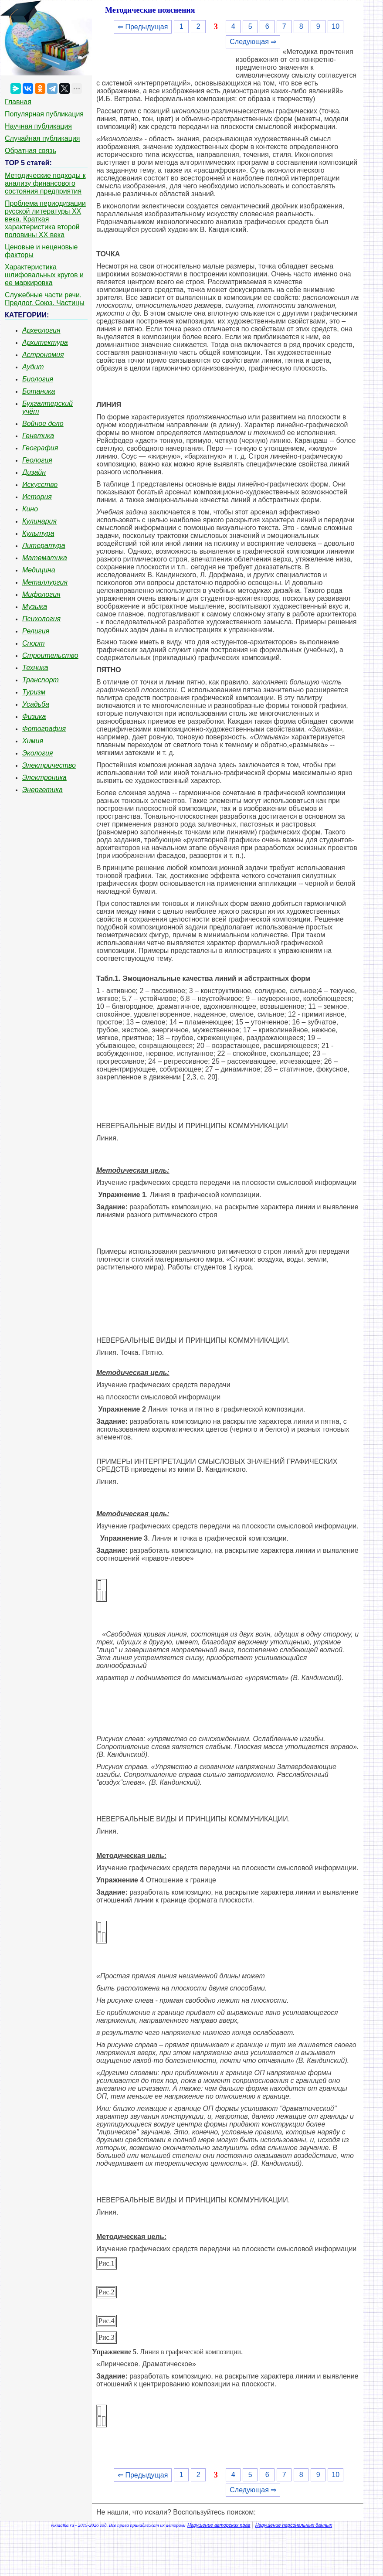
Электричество (49, 765)
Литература (43, 545)
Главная (18, 101)
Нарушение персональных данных (293, 2525)
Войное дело (43, 423)
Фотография (44, 728)
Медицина (38, 570)
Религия (35, 631)
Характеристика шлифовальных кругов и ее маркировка (44, 274)
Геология (37, 460)
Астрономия (43, 354)
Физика (34, 716)
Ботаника (38, 391)
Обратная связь (30, 150)
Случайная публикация (42, 138)
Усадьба (35, 704)
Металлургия (45, 582)
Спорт (33, 643)
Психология (41, 619)
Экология (37, 753)
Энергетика (42, 789)
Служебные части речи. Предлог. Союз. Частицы (45, 298)
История (37, 496)
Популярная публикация (44, 114)
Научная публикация (38, 126)
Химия (32, 741)
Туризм (33, 692)
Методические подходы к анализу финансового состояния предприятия (45, 183)
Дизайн (34, 472)
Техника (35, 667)
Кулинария (39, 521)
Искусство (40, 484)
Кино (30, 509)
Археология (41, 330)
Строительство (50, 655)
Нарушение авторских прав (218, 2525)
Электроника (44, 777)
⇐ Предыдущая (143, 27)
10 (335, 26)
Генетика (38, 435)
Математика (44, 557)
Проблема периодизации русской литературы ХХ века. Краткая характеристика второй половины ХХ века (45, 219)
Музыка (34, 606)
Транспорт (40, 680)
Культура (38, 533)
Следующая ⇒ (253, 41)
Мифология (41, 594)
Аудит (33, 367)
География (40, 448)
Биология (37, 379)
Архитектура (45, 342)
